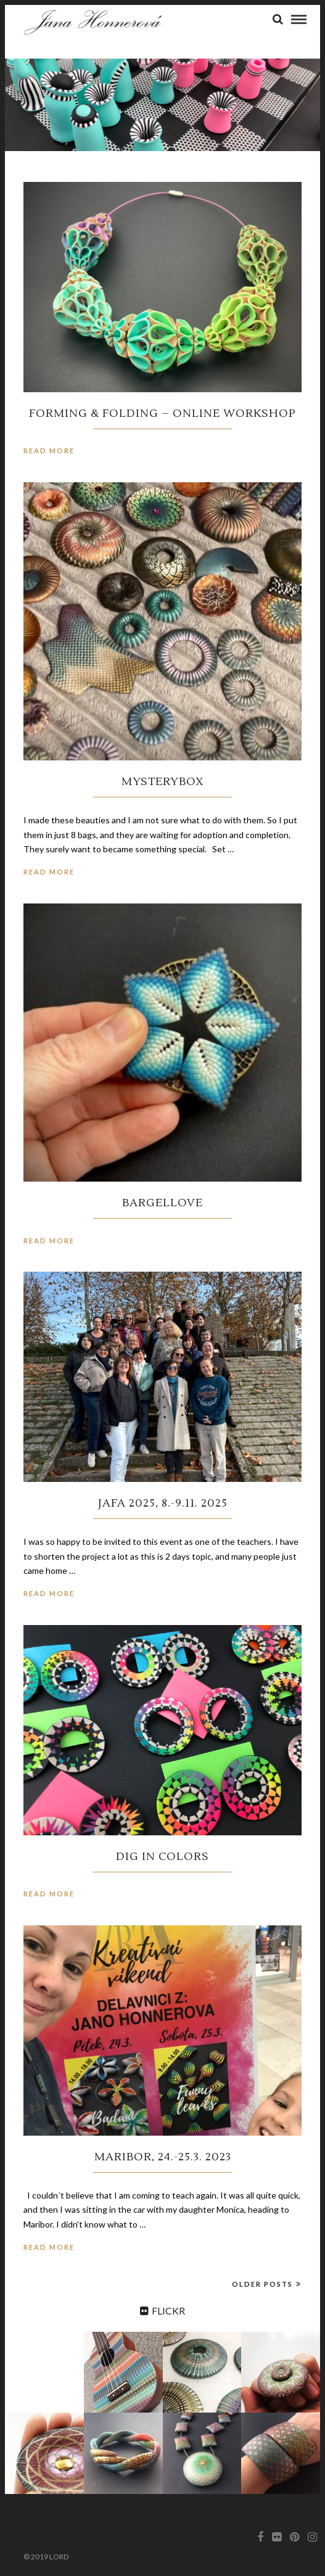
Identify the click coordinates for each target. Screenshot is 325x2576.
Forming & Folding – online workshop (162, 413)
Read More (49, 450)
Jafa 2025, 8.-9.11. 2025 (163, 1503)
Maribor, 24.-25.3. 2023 (162, 2157)
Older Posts (267, 2284)
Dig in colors (162, 1857)
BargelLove (162, 1203)
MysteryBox (162, 782)
